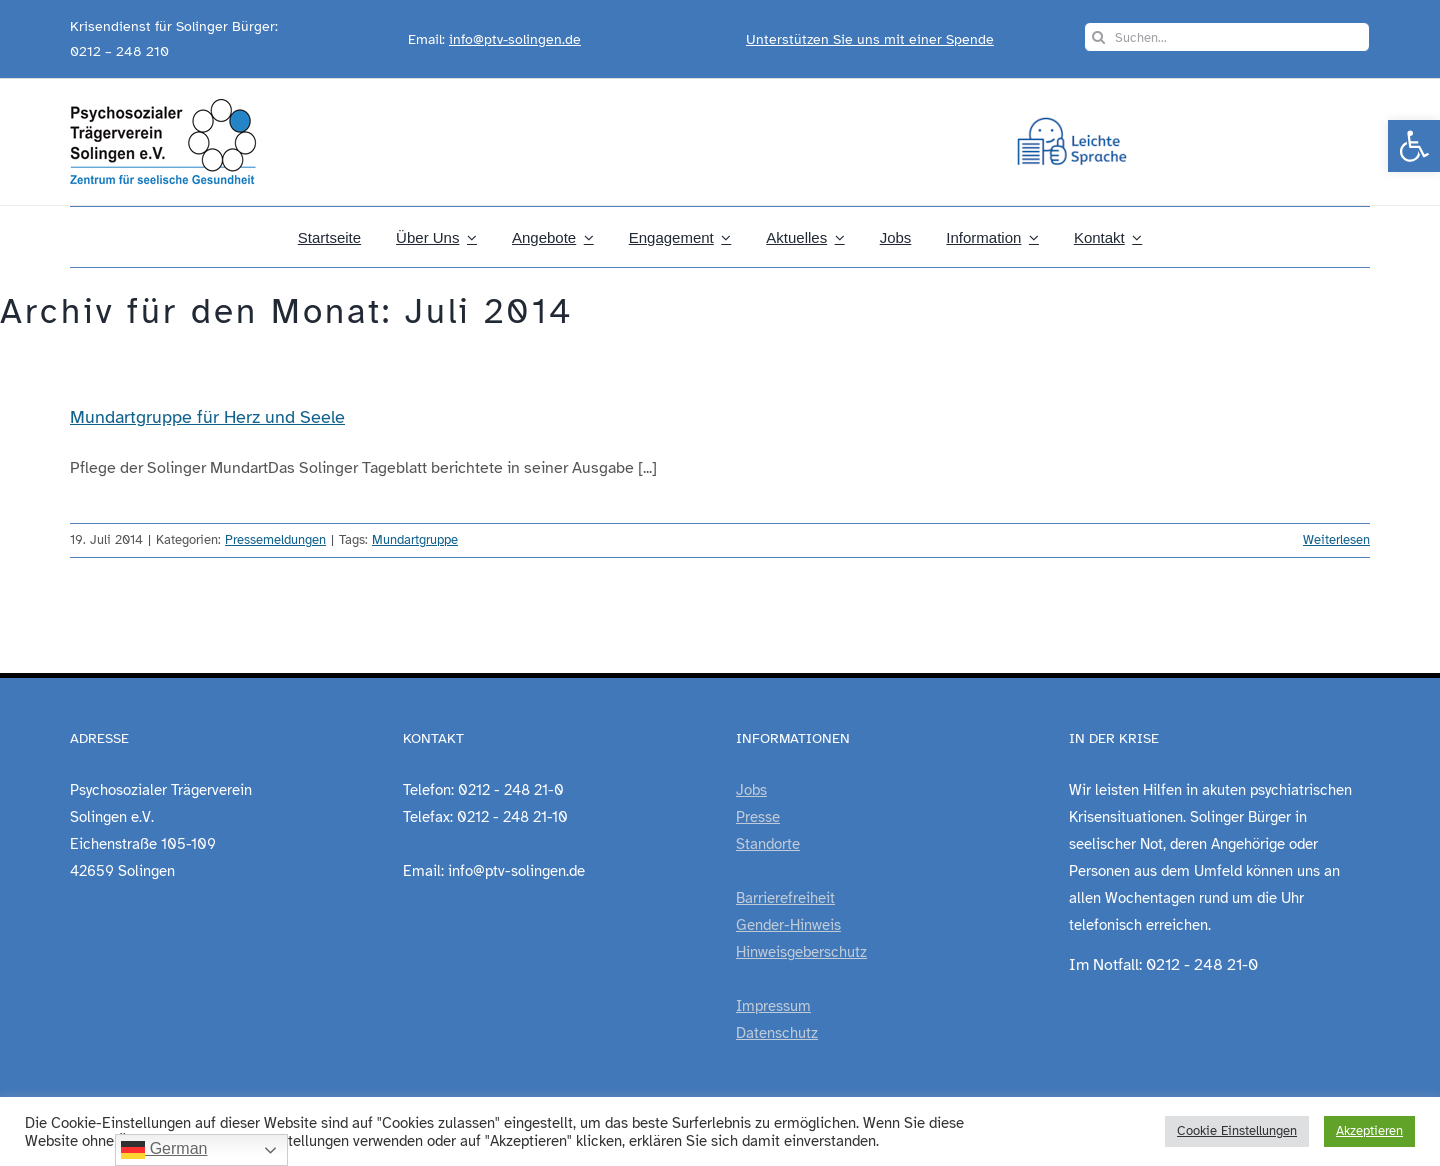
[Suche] (1099, 37)
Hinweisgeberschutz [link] (801, 952)
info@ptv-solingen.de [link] (515, 39)
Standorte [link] (768, 844)
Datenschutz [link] (777, 1033)
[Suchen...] (1227, 37)
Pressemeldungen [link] (275, 540)
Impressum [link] (773, 1006)
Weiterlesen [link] (1336, 540)
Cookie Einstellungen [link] (1237, 1131)
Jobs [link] (751, 790)
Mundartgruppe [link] (415, 540)
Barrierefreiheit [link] (785, 898)
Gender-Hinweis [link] (788, 925)
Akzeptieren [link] (1369, 1131)
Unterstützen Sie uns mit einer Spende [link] (870, 39)
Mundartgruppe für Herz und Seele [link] (207, 417)
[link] (1414, 146)
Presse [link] (758, 817)
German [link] (164, 1150)
